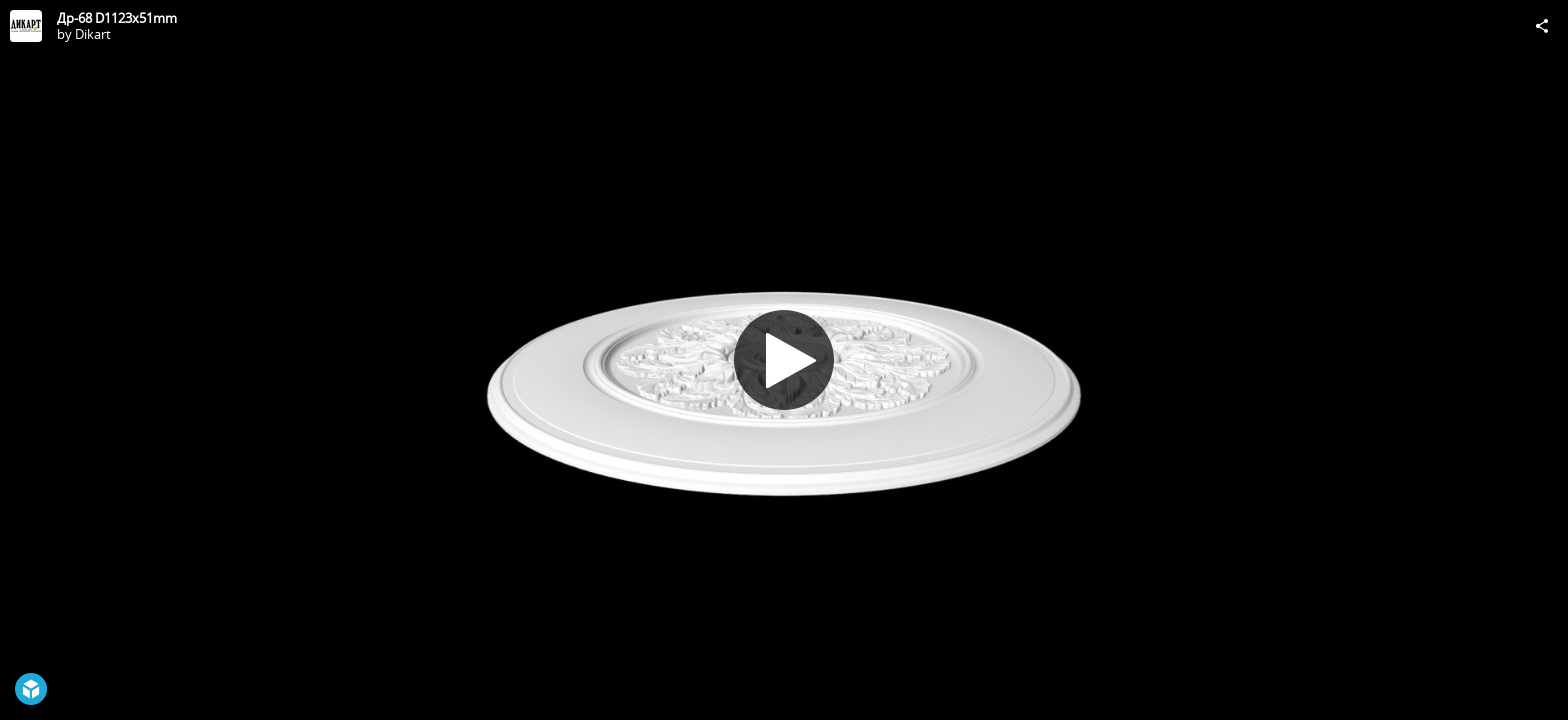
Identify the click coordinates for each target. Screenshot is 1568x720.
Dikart (93, 34)
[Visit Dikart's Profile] (26, 26)
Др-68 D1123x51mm (117, 18)
